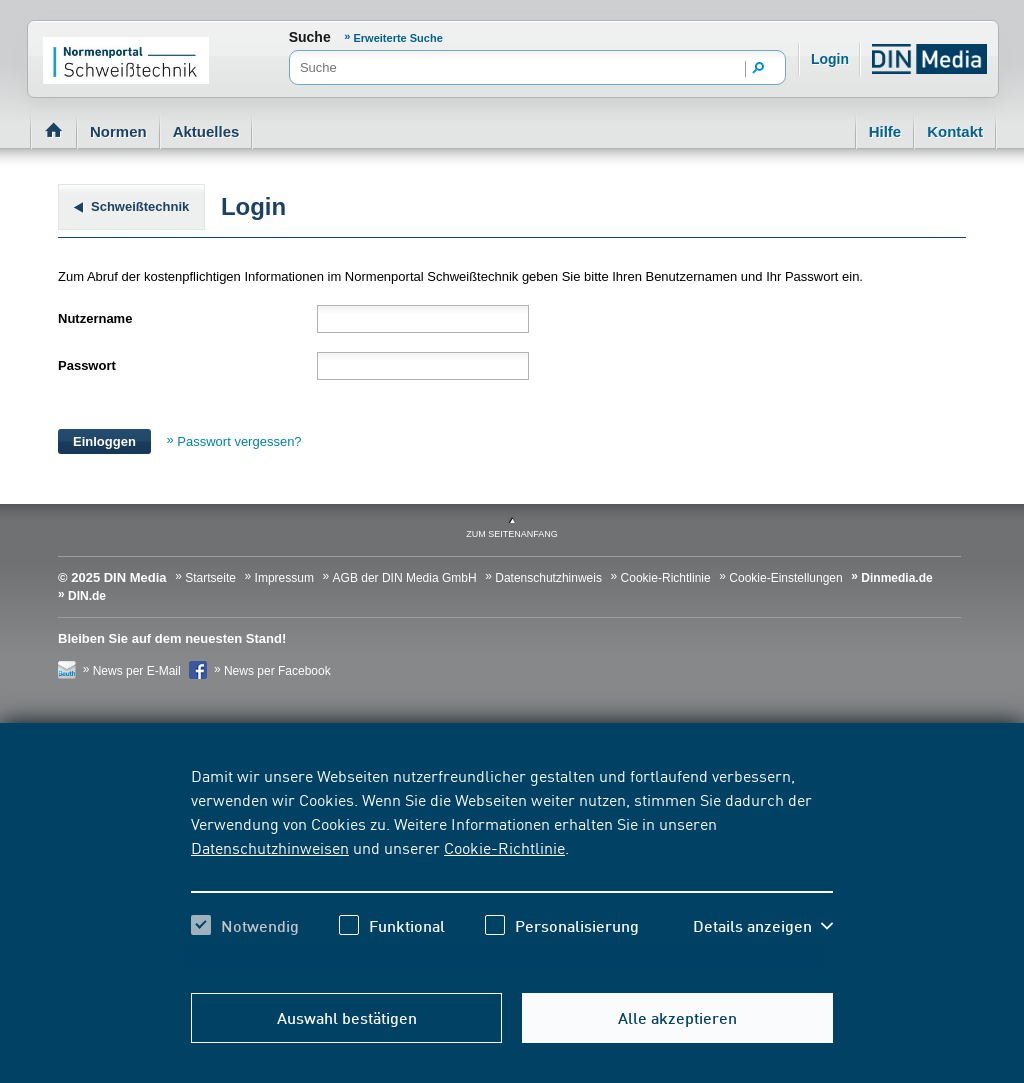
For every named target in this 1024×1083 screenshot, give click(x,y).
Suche (310, 37)
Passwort (87, 365)
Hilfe (885, 131)
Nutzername (95, 318)
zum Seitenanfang (512, 534)
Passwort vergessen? (239, 441)
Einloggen (104, 441)
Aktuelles (206, 131)
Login (830, 59)
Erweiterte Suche (398, 38)
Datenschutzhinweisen (270, 847)
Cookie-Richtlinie (504, 847)
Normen (118, 131)
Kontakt (955, 131)
